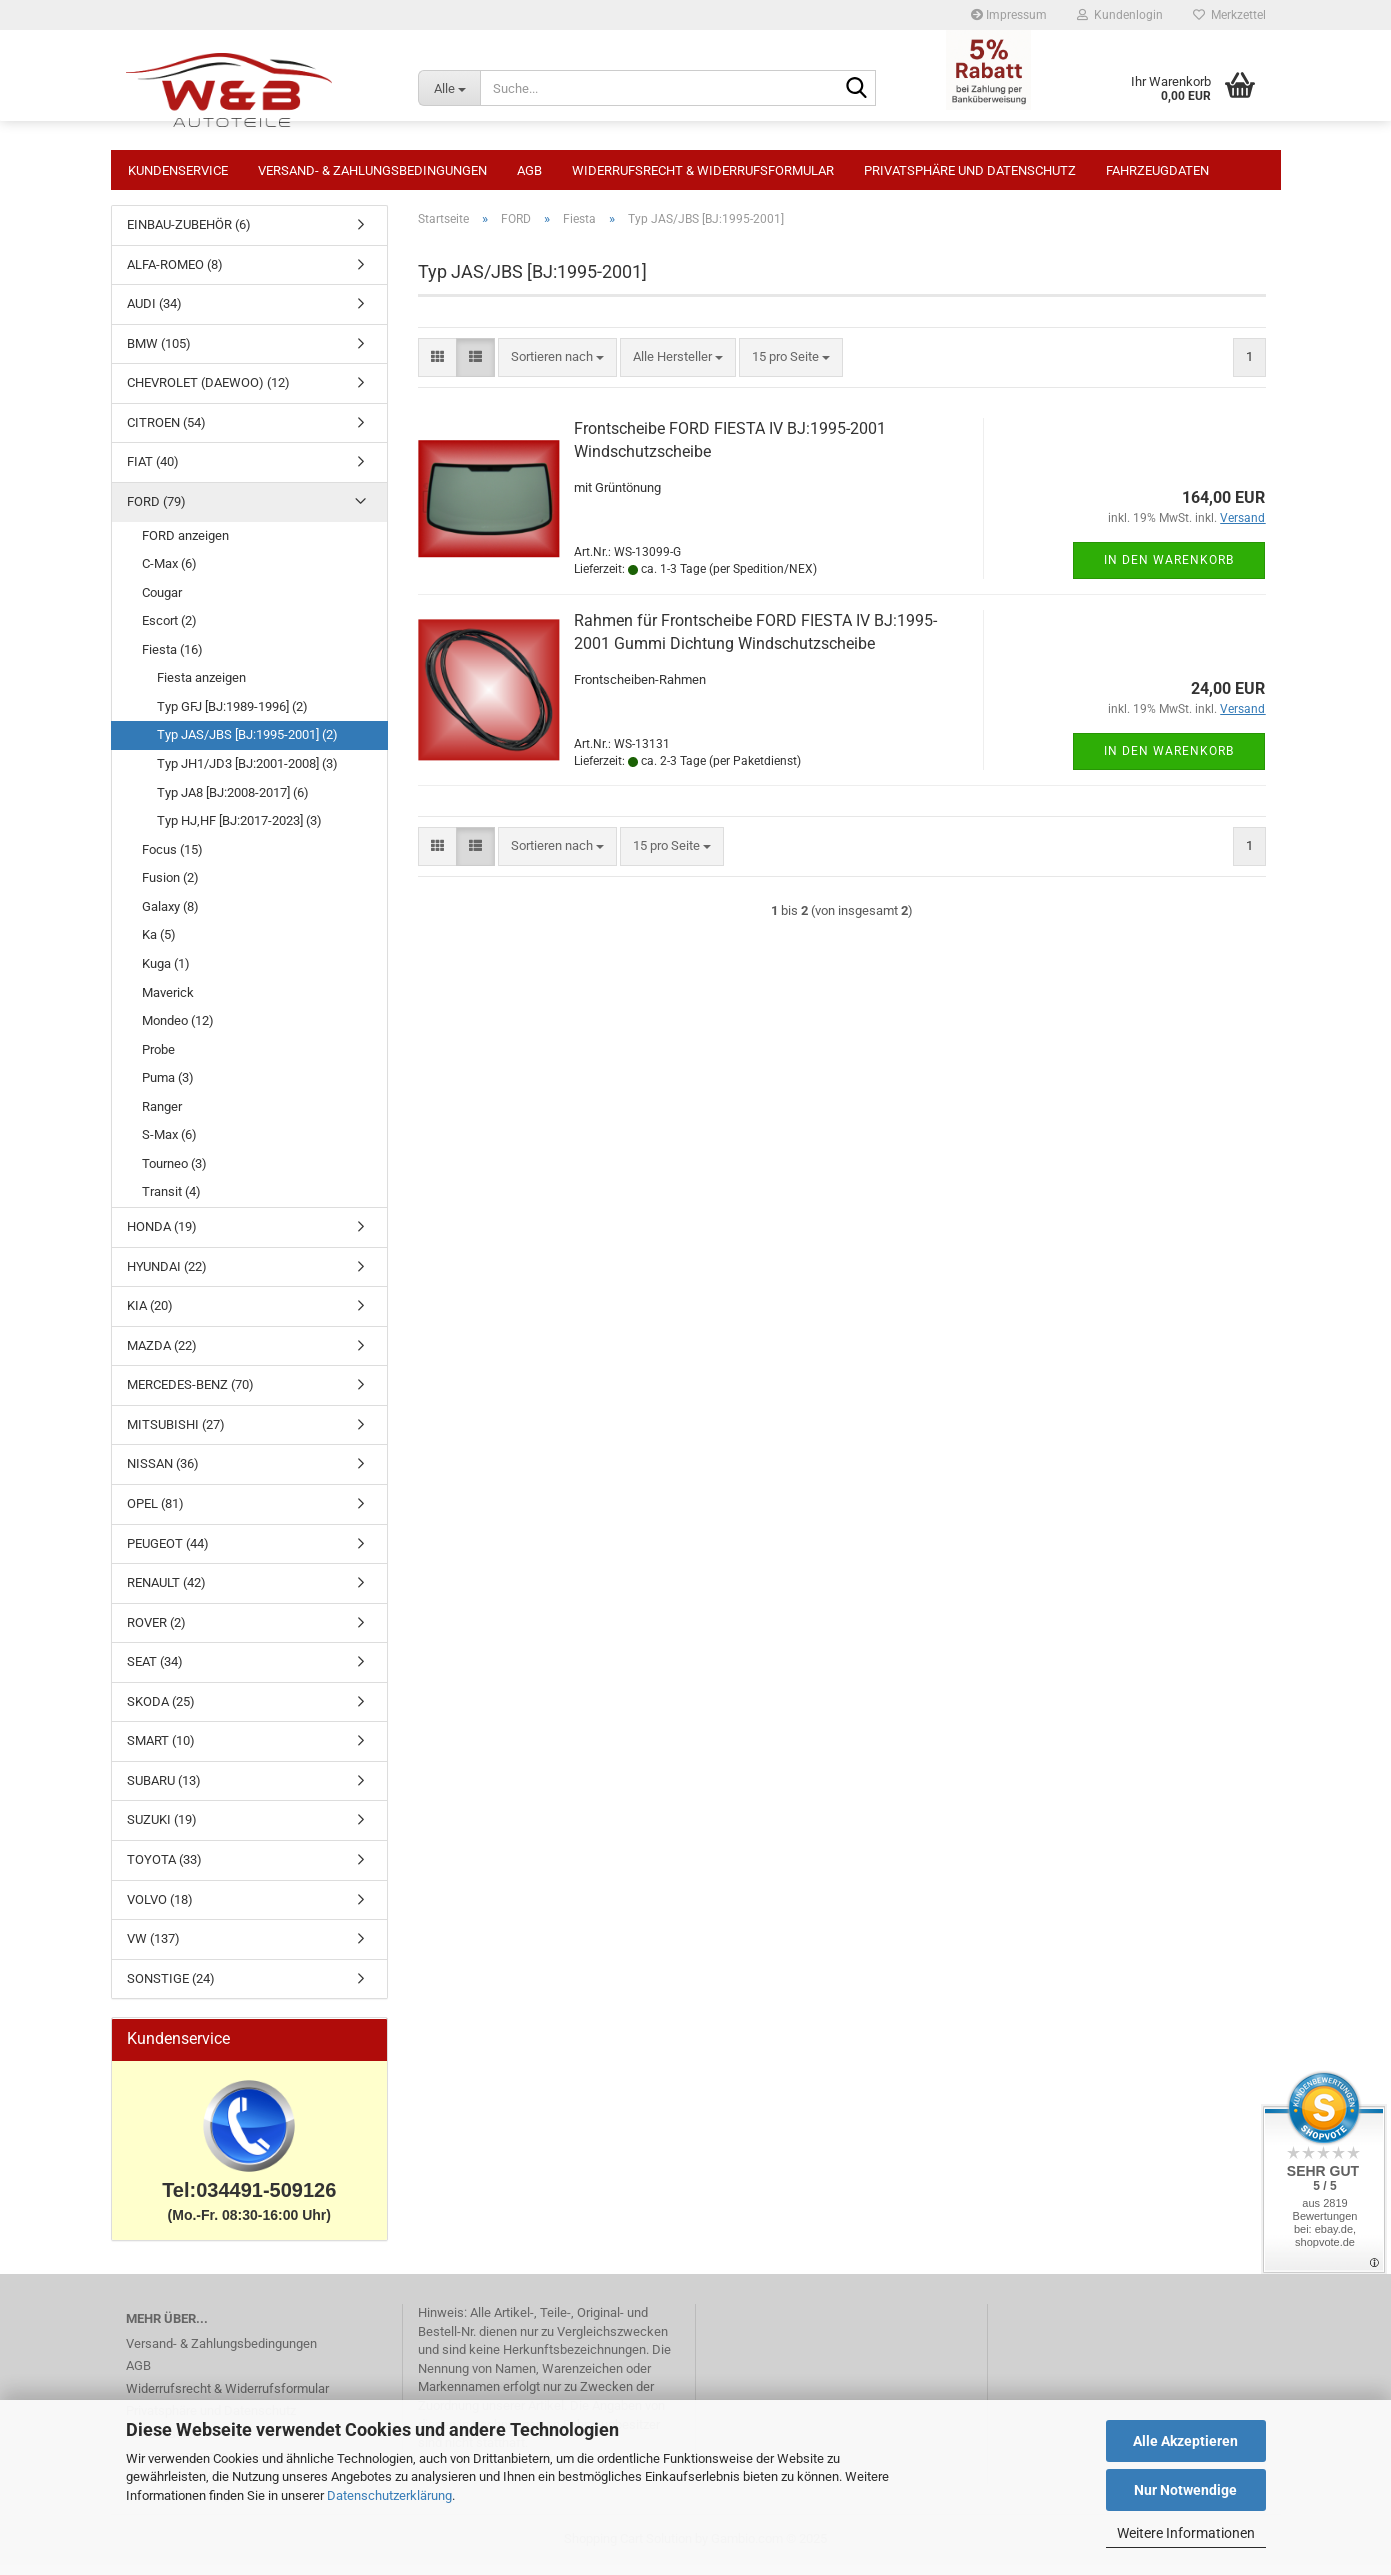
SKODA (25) (161, 1711)
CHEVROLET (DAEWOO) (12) (208, 392)
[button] (437, 367)
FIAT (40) (153, 471)
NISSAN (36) (163, 1473)
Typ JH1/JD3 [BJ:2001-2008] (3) (247, 773)
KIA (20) (150, 1315)
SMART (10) (161, 1750)
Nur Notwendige (1185, 2490)
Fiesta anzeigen (201, 687)
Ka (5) (159, 944)
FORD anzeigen (185, 545)
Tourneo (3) (174, 1173)
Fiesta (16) (172, 659)
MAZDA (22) (162, 1355)
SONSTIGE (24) (171, 1988)
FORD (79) (156, 511)
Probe (158, 1059)
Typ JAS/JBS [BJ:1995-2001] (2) (247, 744)
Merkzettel (1229, 15)
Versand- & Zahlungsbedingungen (372, 170)
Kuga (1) (166, 973)
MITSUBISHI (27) (176, 1434)
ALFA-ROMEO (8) (175, 274)
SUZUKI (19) (162, 1829)
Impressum (1009, 15)
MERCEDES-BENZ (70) (190, 1394)
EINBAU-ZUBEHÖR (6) (189, 234)
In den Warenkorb (1169, 570)
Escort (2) (169, 630)
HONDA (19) (162, 1236)
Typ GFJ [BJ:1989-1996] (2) (232, 716)
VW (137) (153, 1948)
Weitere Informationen (1186, 2533)
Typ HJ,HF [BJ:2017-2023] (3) (239, 830)
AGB (529, 170)
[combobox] (557, 367)
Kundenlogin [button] (1120, 15)
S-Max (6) (169, 1144)
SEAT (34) (155, 1671)
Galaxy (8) (170, 916)
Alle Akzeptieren (1185, 2441)
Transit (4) (171, 1201)
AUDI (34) (154, 313)
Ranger (162, 1116)
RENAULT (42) (166, 1592)
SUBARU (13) (164, 1790)
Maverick (168, 1002)
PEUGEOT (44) (168, 1553)
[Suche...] (449, 88)
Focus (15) (172, 859)
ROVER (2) (156, 1632)
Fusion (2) (170, 887)
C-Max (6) (169, 573)
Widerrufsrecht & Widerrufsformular (703, 170)
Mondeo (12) (178, 1030)
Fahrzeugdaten (1157, 170)
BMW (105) (159, 353)
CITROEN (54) (166, 432)
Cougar (162, 602)
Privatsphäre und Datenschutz (970, 170)
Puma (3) (168, 1087)
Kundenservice (178, 170)
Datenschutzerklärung (389, 2495)
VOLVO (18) (160, 1909)
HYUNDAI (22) (167, 1276)
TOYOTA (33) (164, 1869)
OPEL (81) (155, 1513)
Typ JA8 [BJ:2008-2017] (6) (233, 802)
